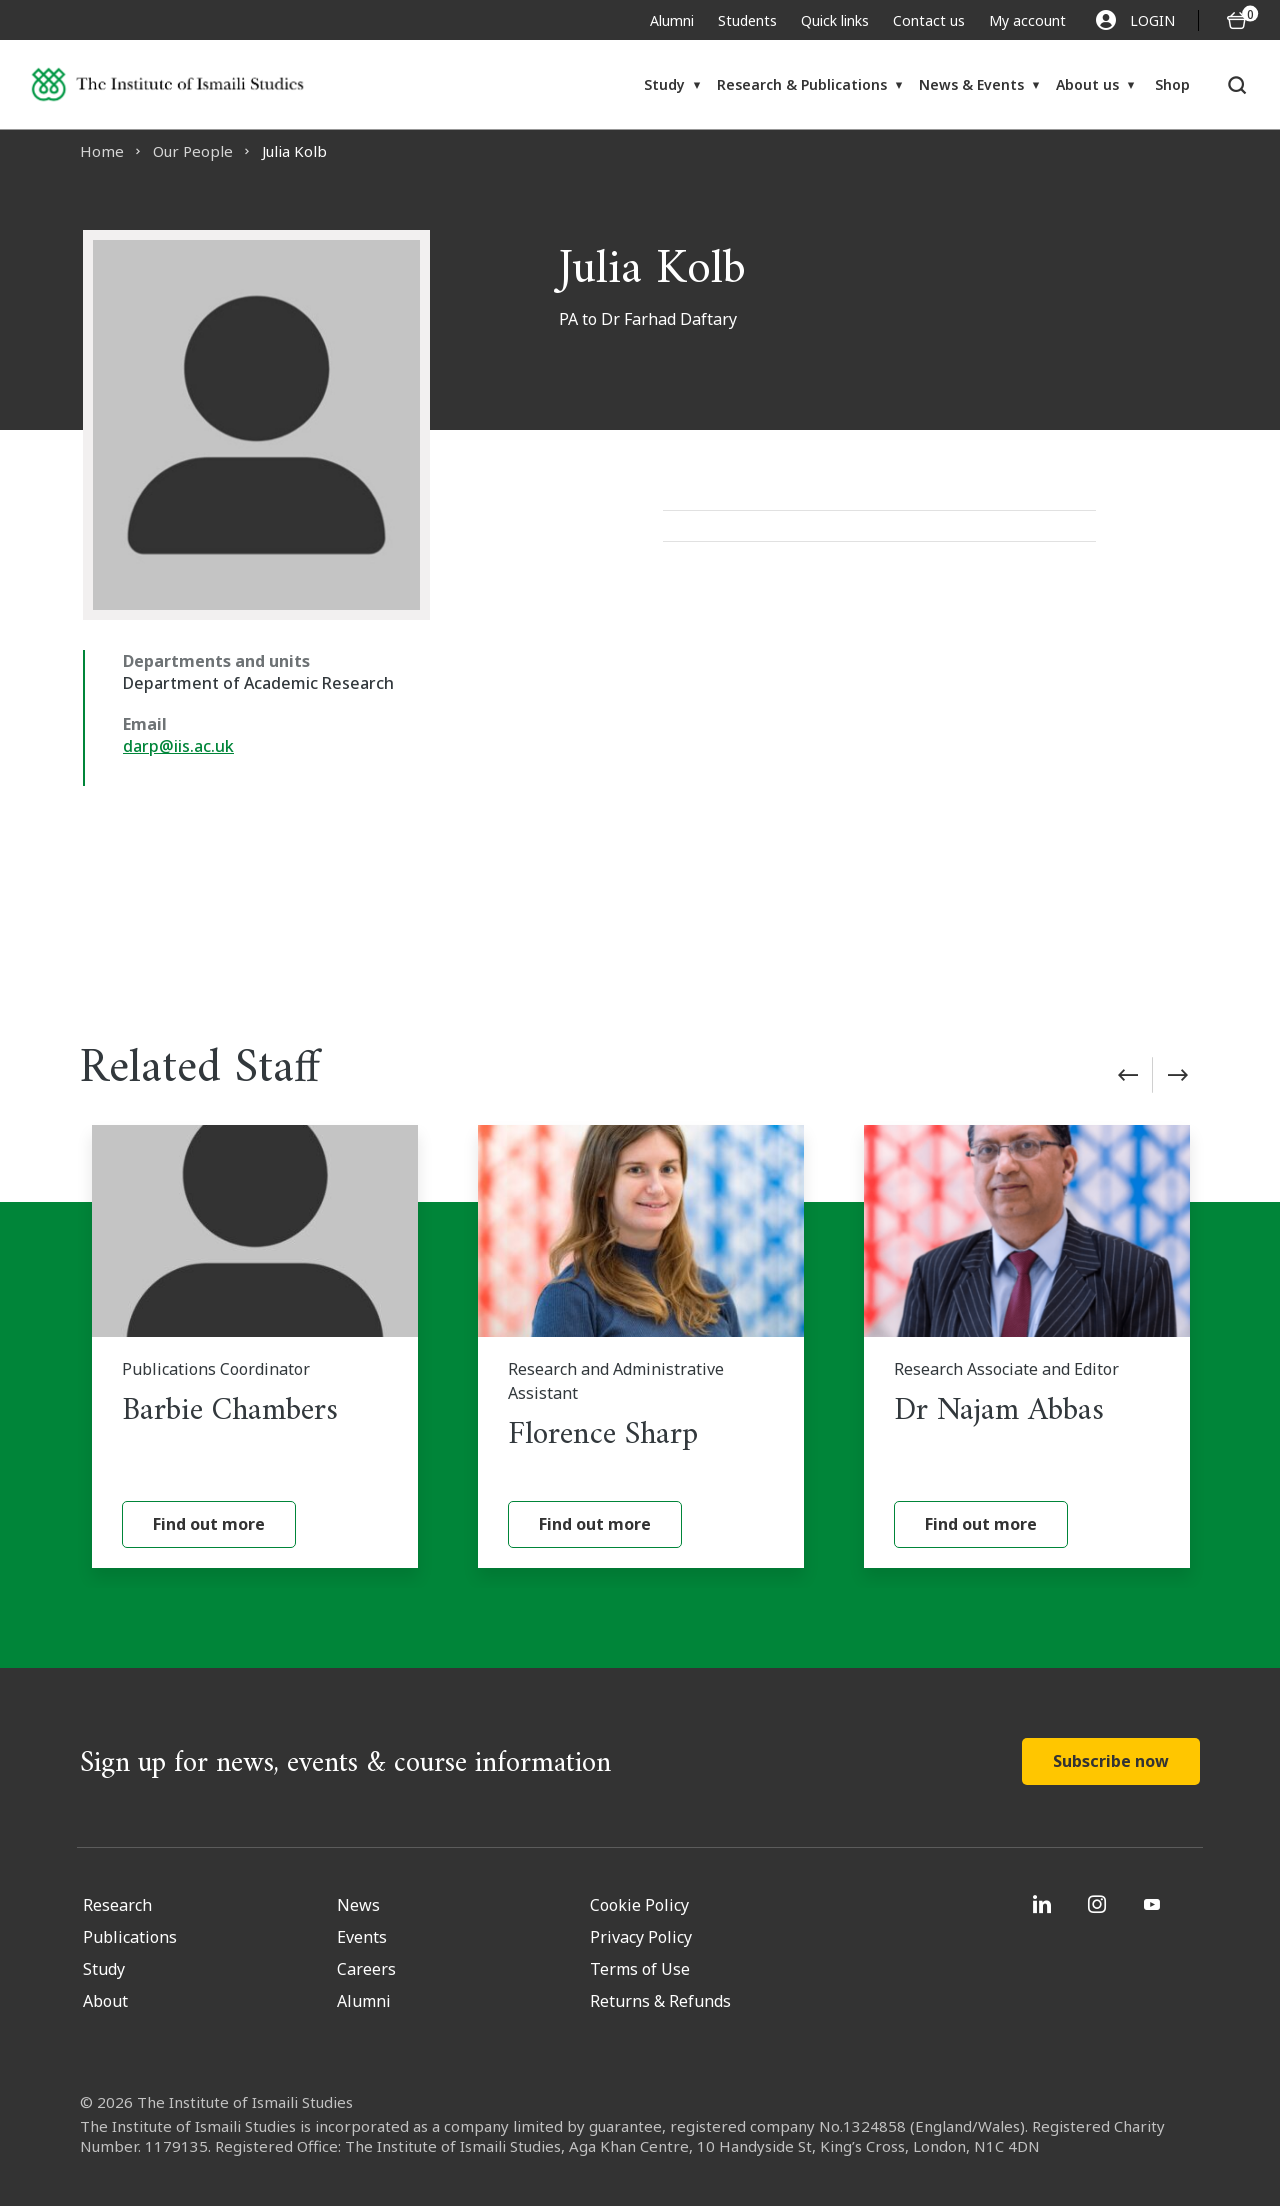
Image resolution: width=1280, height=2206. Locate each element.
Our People (193, 151)
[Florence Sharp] (641, 1346)
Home (102, 151)
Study (664, 84)
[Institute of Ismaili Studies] (167, 84)
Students (747, 20)
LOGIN (1135, 20)
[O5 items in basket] (1237, 20)
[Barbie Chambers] (255, 1346)
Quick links (835, 20)
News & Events (971, 84)
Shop (1172, 84)
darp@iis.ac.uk (178, 746)
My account (1027, 20)
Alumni (672, 20)
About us (1087, 84)
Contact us (929, 20)
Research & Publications (802, 84)
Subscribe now (1111, 1761)
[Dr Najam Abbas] (1027, 1346)
